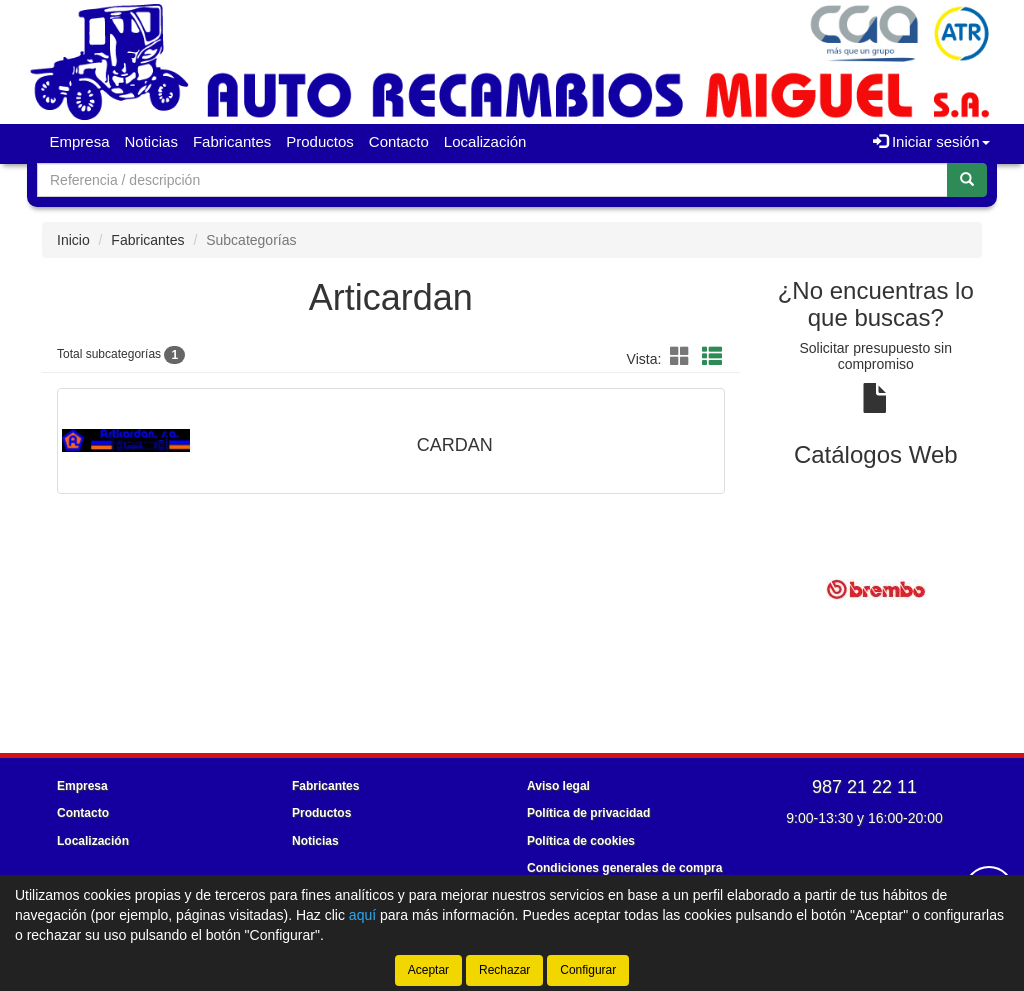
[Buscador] (492, 180)
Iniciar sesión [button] (931, 141)
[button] (683, 357)
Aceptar (428, 970)
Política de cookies (581, 841)
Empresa (80, 141)
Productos (320, 141)
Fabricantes (232, 141)
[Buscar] (967, 180)
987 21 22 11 (864, 787)
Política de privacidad (588, 813)
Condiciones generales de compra (624, 868)
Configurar (588, 970)
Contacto (399, 141)
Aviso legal (558, 786)
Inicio (73, 240)
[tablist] (876, 588)
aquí (362, 915)
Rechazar (504, 970)
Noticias (151, 141)
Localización (485, 141)
